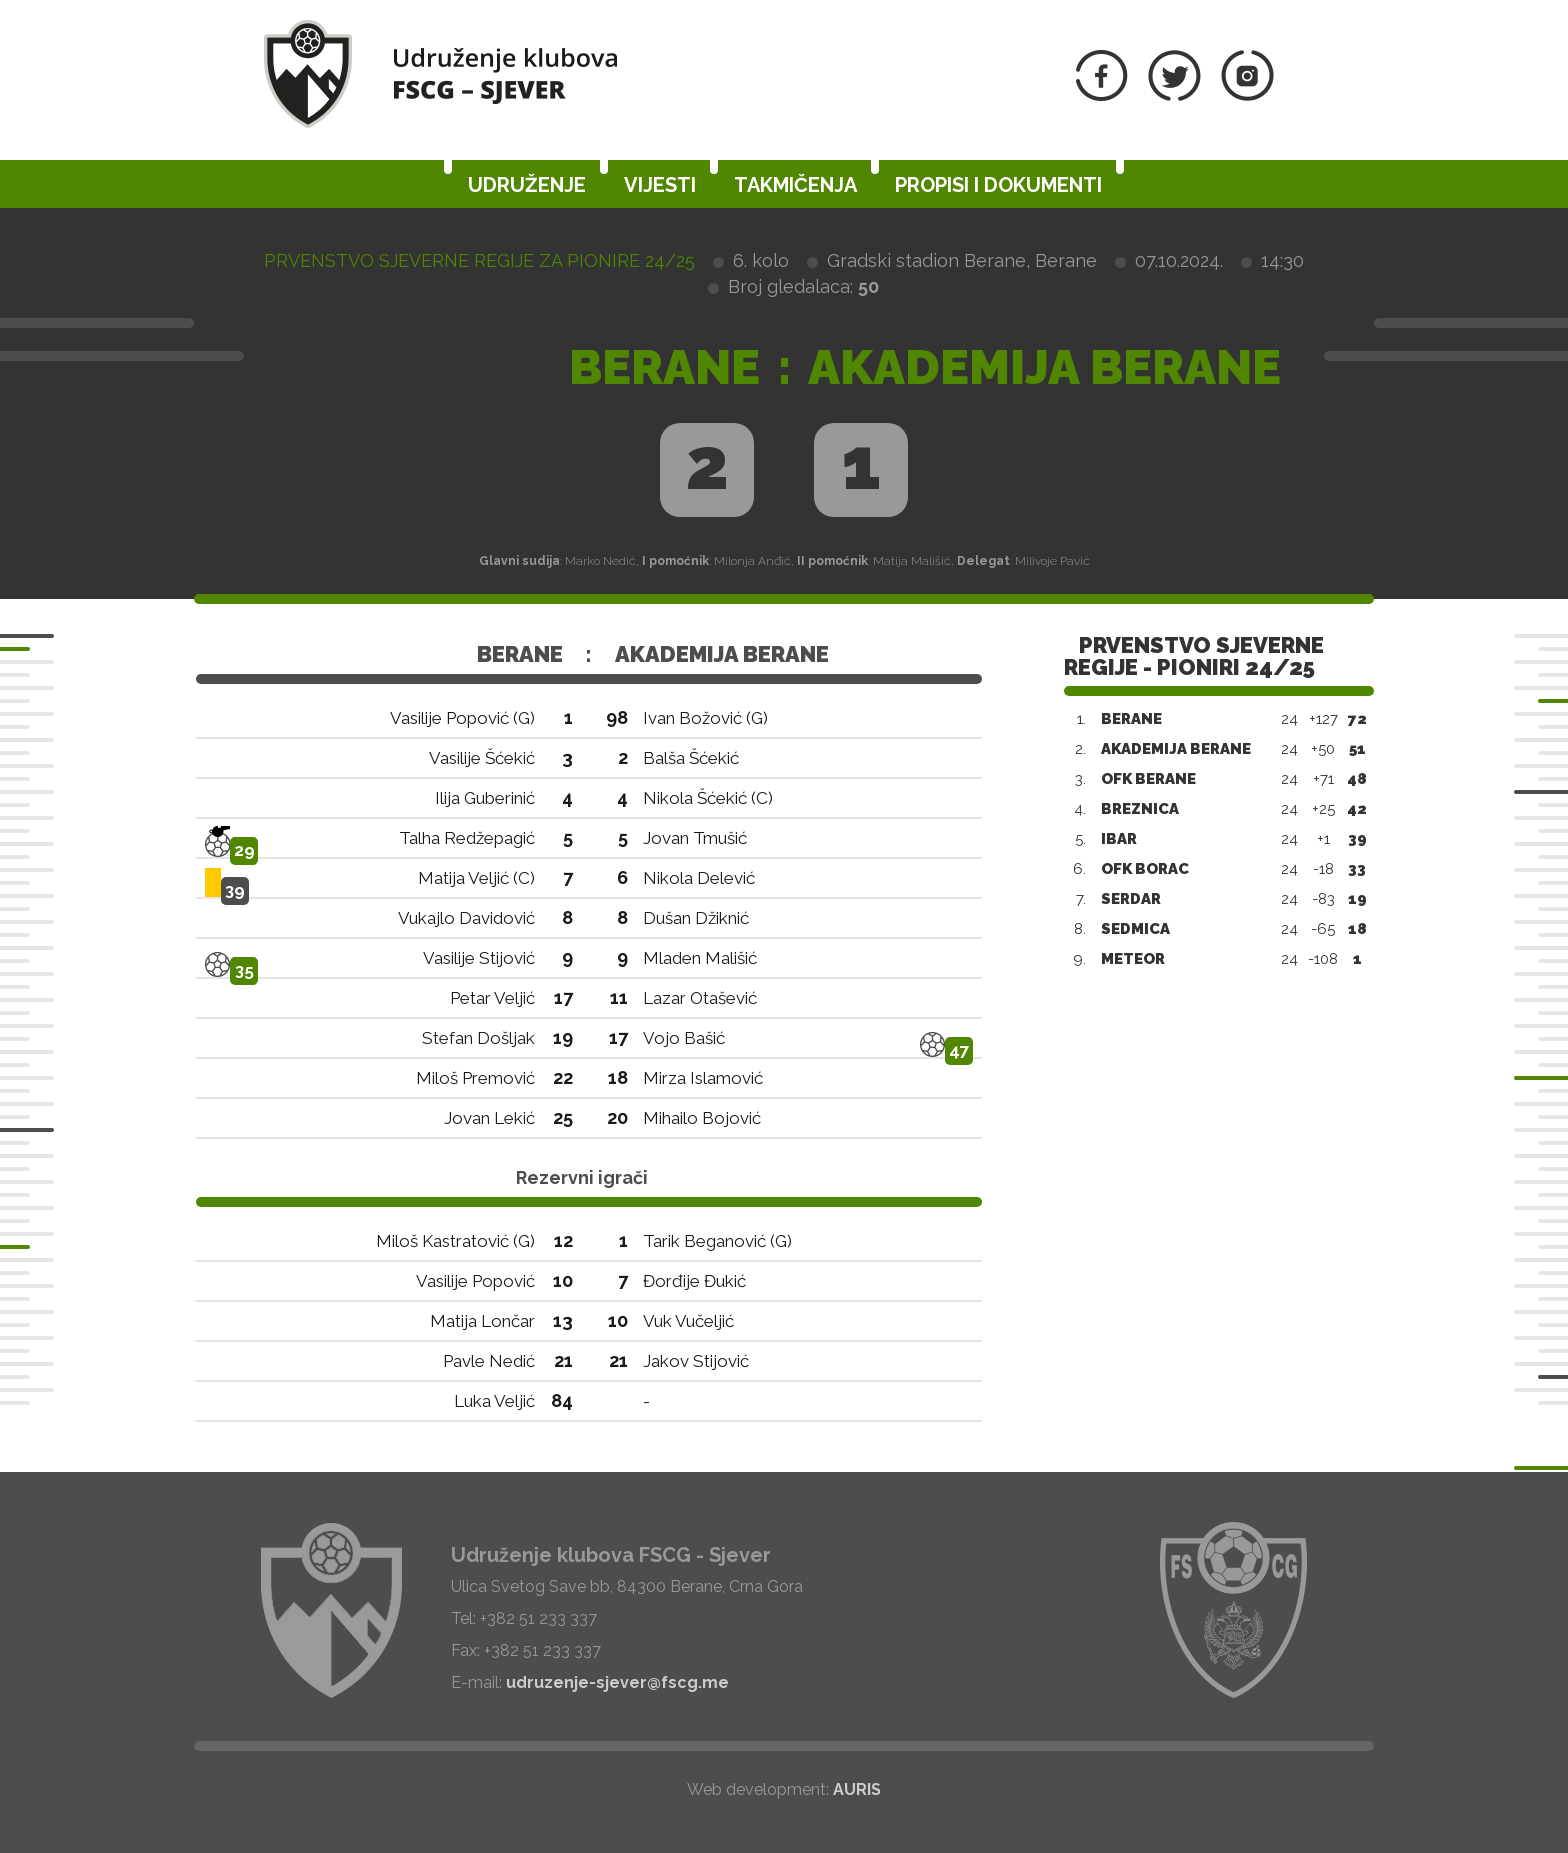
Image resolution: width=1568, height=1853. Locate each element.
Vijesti (660, 185)
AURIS (857, 1789)
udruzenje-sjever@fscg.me (617, 1682)
